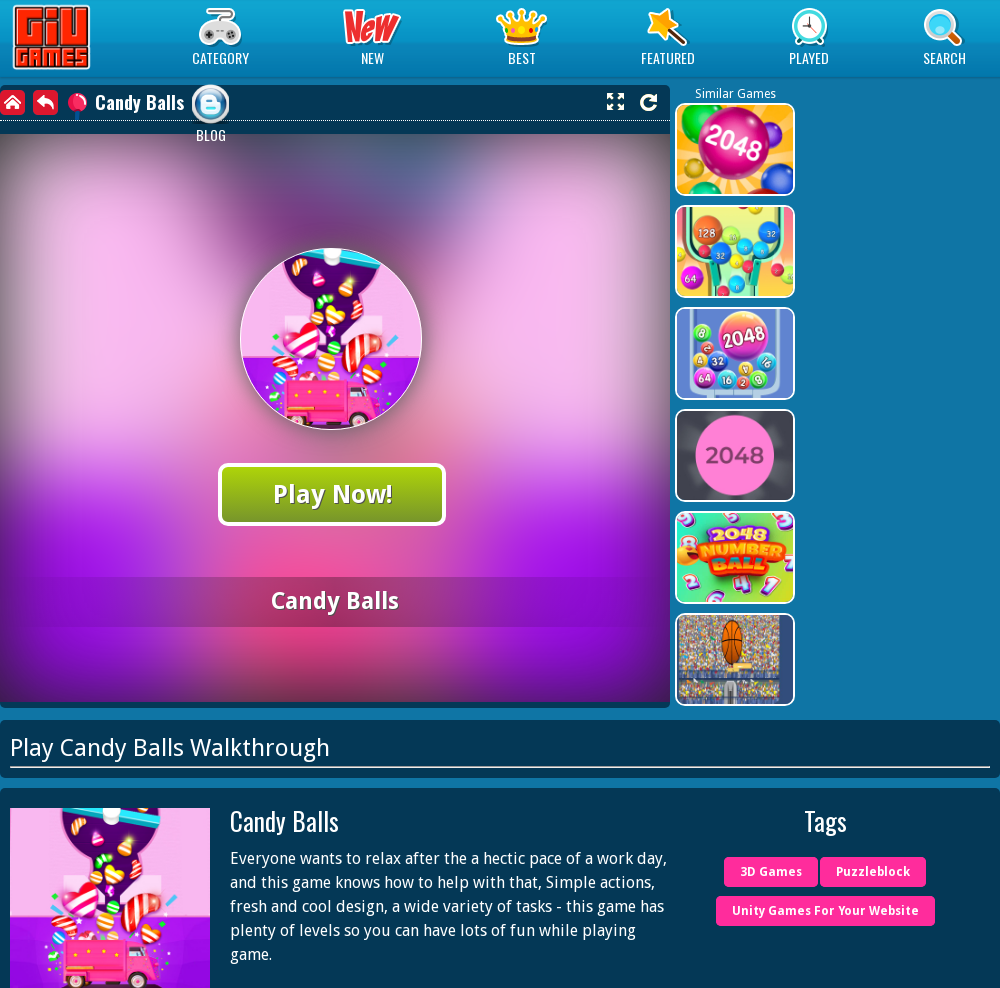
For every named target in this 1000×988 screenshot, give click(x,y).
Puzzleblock (873, 872)
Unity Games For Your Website (825, 911)
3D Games (771, 872)
